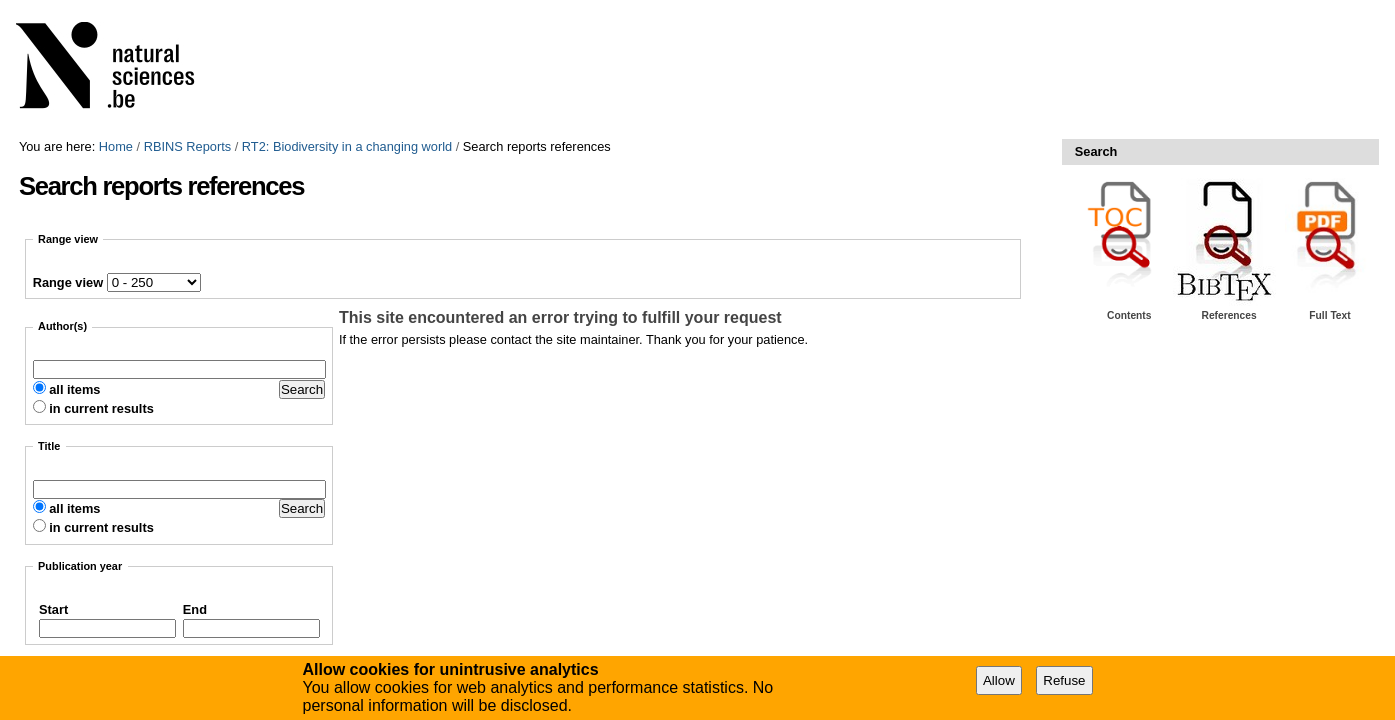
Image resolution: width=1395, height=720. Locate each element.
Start (53, 609)
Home (116, 146)
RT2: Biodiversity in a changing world (347, 146)
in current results (101, 408)
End (195, 609)
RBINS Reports (187, 146)
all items (74, 389)
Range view (68, 282)
